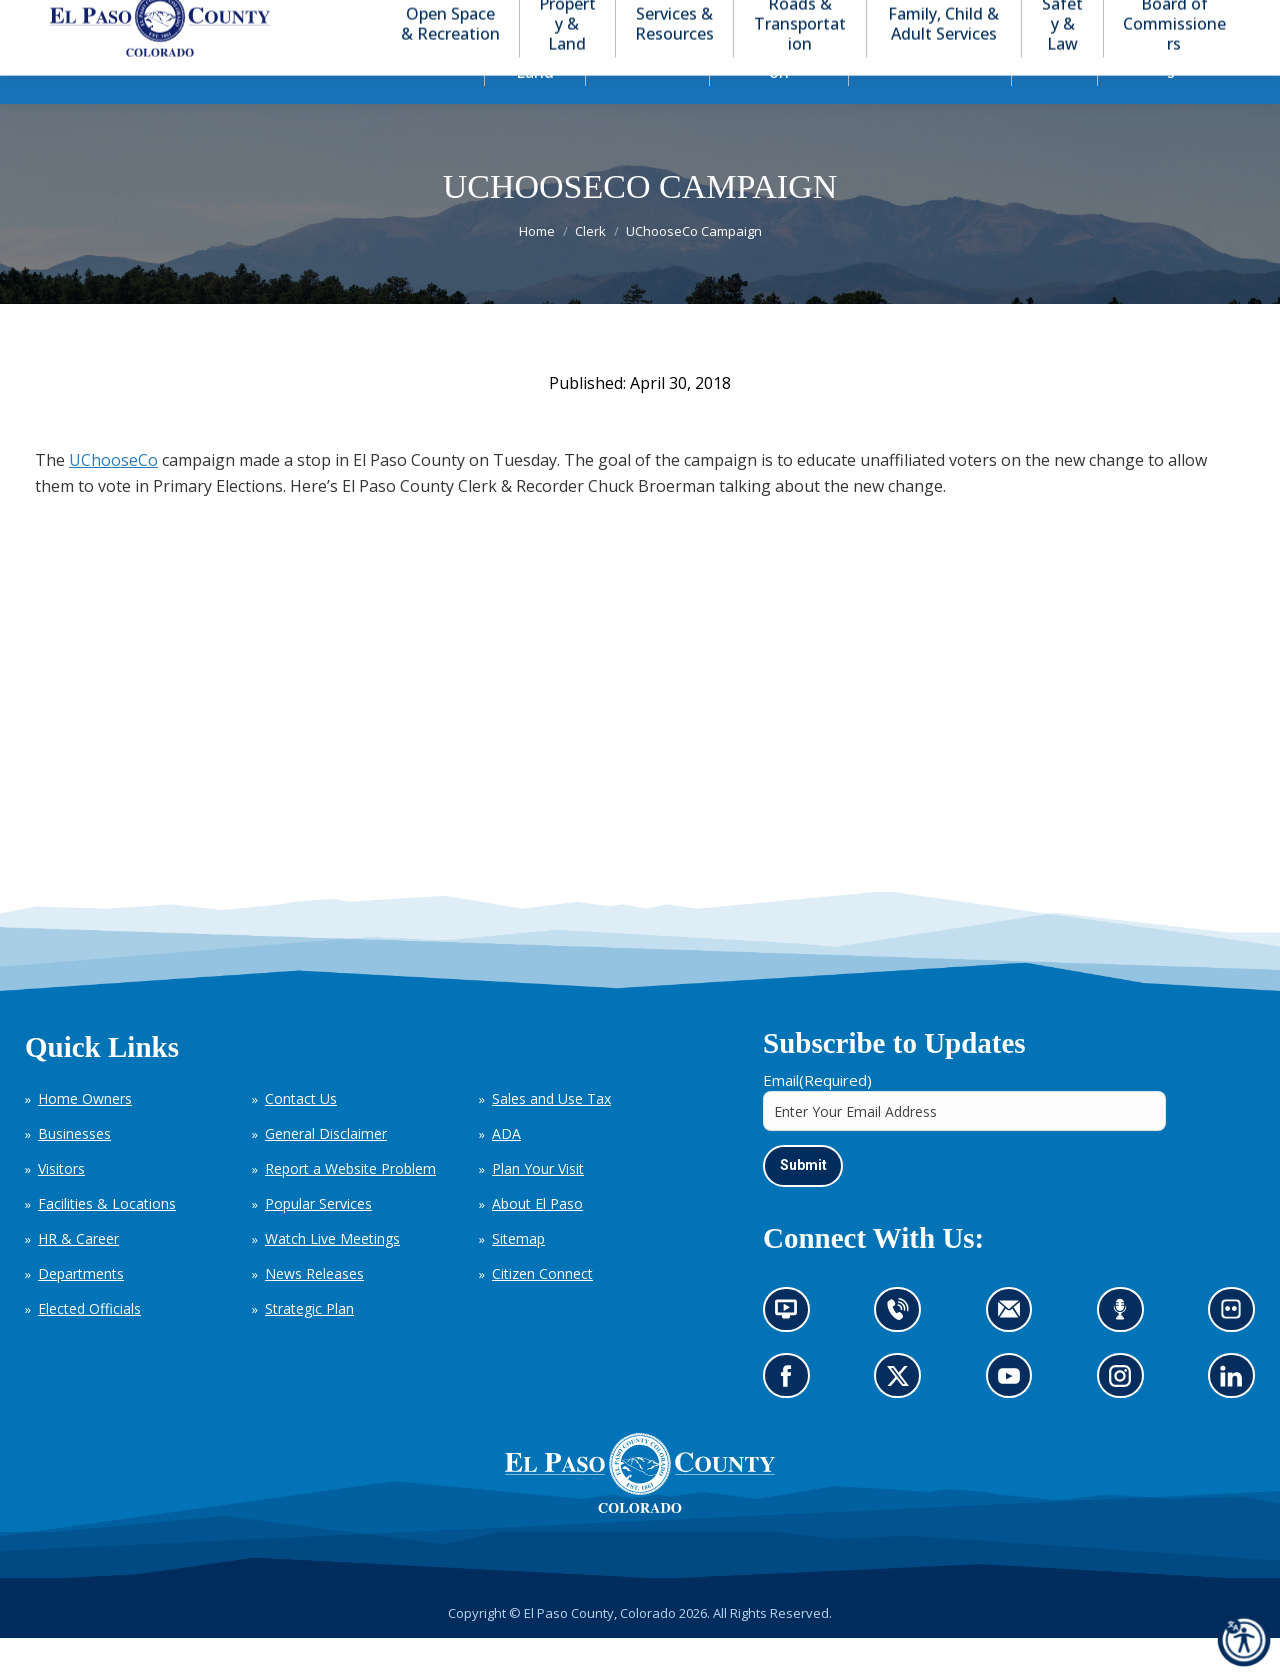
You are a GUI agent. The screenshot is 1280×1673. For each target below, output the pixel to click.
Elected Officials (89, 1344)
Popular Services (318, 1239)
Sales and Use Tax (551, 1134)
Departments (81, 1309)
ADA (506, 1169)
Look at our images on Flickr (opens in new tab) (1237, 1350)
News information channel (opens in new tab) (792, 1350)
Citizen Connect (542, 1309)
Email (817, 1116)
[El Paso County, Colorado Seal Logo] (640, 1543)
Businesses (74, 1169)
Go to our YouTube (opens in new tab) (1014, 1417)
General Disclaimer (326, 1169)
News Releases (314, 1309)
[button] (1152, 18)
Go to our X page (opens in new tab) (903, 1417)
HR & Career (78, 1274)
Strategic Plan (309, 1344)
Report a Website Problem (350, 1204)
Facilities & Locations (107, 1239)
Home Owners (85, 1134)
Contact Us (301, 1134)
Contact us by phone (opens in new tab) (903, 1350)
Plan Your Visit (538, 1204)
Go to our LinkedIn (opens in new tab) (1236, 1417)
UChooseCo (113, 496)
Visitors (61, 1204)
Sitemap (518, 1274)
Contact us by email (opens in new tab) (1015, 1350)
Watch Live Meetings (332, 1274)
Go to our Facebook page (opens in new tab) (791, 1417)
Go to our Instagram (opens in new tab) (1126, 1417)
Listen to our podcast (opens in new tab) (1125, 1350)
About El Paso (537, 1239)
